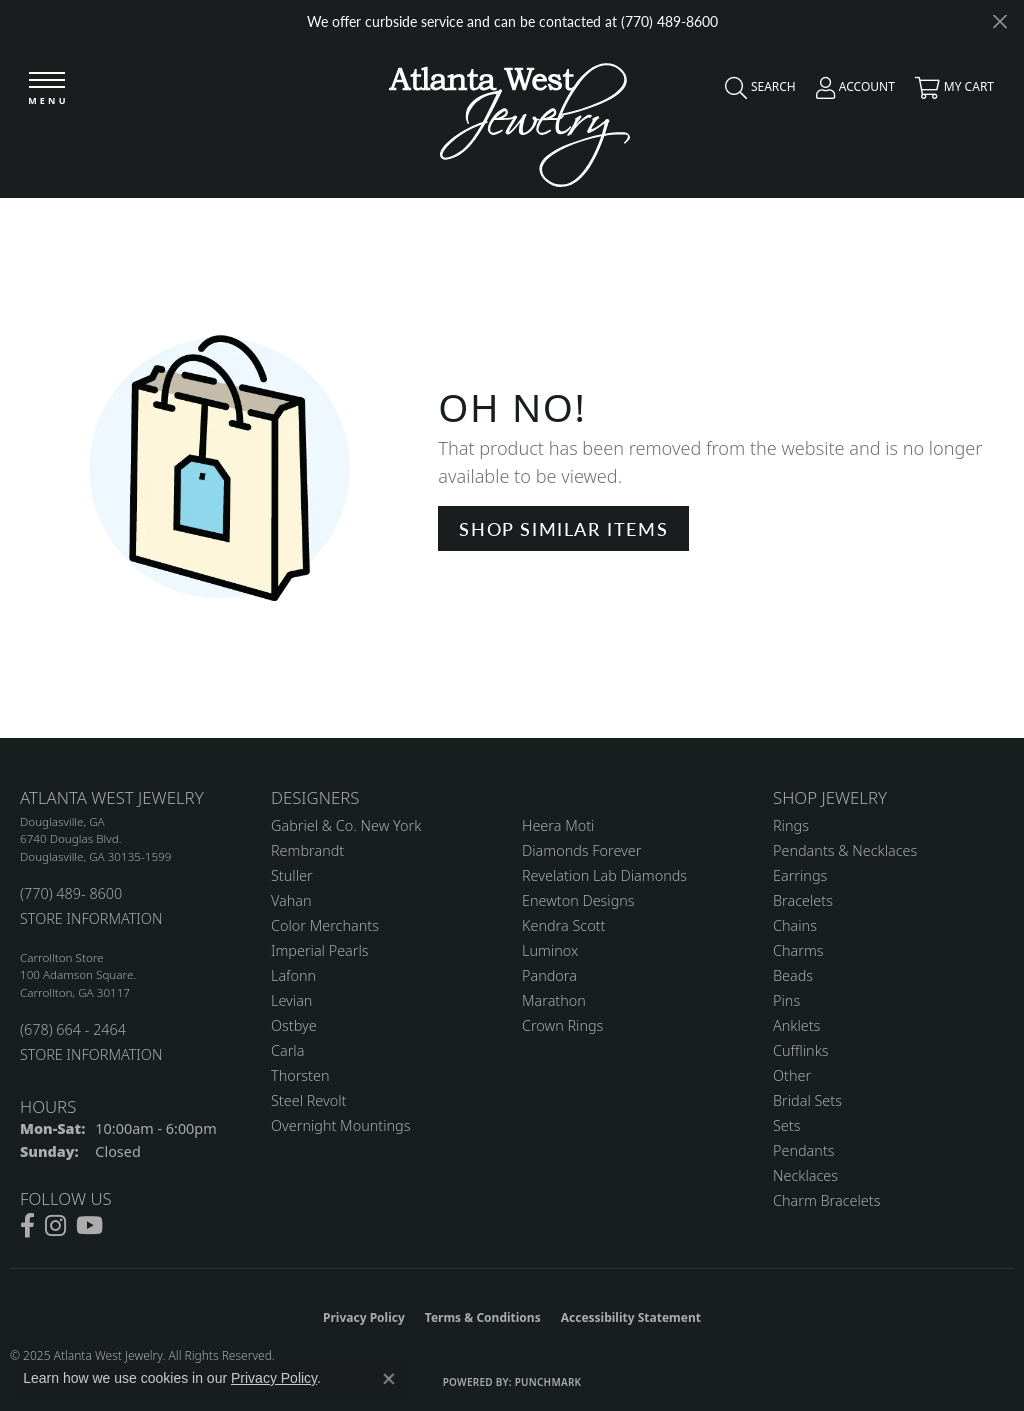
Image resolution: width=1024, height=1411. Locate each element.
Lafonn (293, 975)
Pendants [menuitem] (804, 1150)
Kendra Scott (563, 925)
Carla (287, 1050)
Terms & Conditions (483, 1317)
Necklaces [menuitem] (805, 1175)
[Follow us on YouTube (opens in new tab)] (89, 1226)
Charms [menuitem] (798, 950)
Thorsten (300, 1075)
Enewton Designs (578, 900)
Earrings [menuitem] (800, 875)
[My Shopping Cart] (949, 92)
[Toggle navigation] (47, 89)
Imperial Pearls (320, 950)
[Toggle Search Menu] (755, 92)
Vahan (291, 900)
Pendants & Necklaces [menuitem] (845, 850)
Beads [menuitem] (793, 975)
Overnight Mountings (340, 1125)
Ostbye (294, 1025)
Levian (291, 1000)
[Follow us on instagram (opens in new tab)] (55, 1226)
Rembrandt (307, 850)
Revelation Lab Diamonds (604, 875)
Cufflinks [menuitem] (801, 1050)
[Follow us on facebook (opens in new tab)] (27, 1226)
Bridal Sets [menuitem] (807, 1100)
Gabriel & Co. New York (346, 825)
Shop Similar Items (563, 528)
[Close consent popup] (389, 1379)
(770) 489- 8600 (71, 893)
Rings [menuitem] (791, 825)
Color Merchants (325, 925)
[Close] (999, 21)
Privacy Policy (364, 1317)
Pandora (549, 975)
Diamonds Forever (581, 850)
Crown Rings (562, 1025)
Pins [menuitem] (786, 1000)
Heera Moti (558, 825)
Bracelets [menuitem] (803, 900)
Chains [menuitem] (795, 925)
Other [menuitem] (792, 1075)
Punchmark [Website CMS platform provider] (548, 1382)
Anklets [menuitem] (796, 1025)
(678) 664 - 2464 (73, 1029)
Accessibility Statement (631, 1317)
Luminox (550, 950)
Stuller (292, 875)
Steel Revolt (308, 1100)
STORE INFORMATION (91, 918)
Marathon (554, 1000)
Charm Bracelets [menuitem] (826, 1200)
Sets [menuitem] (786, 1125)
